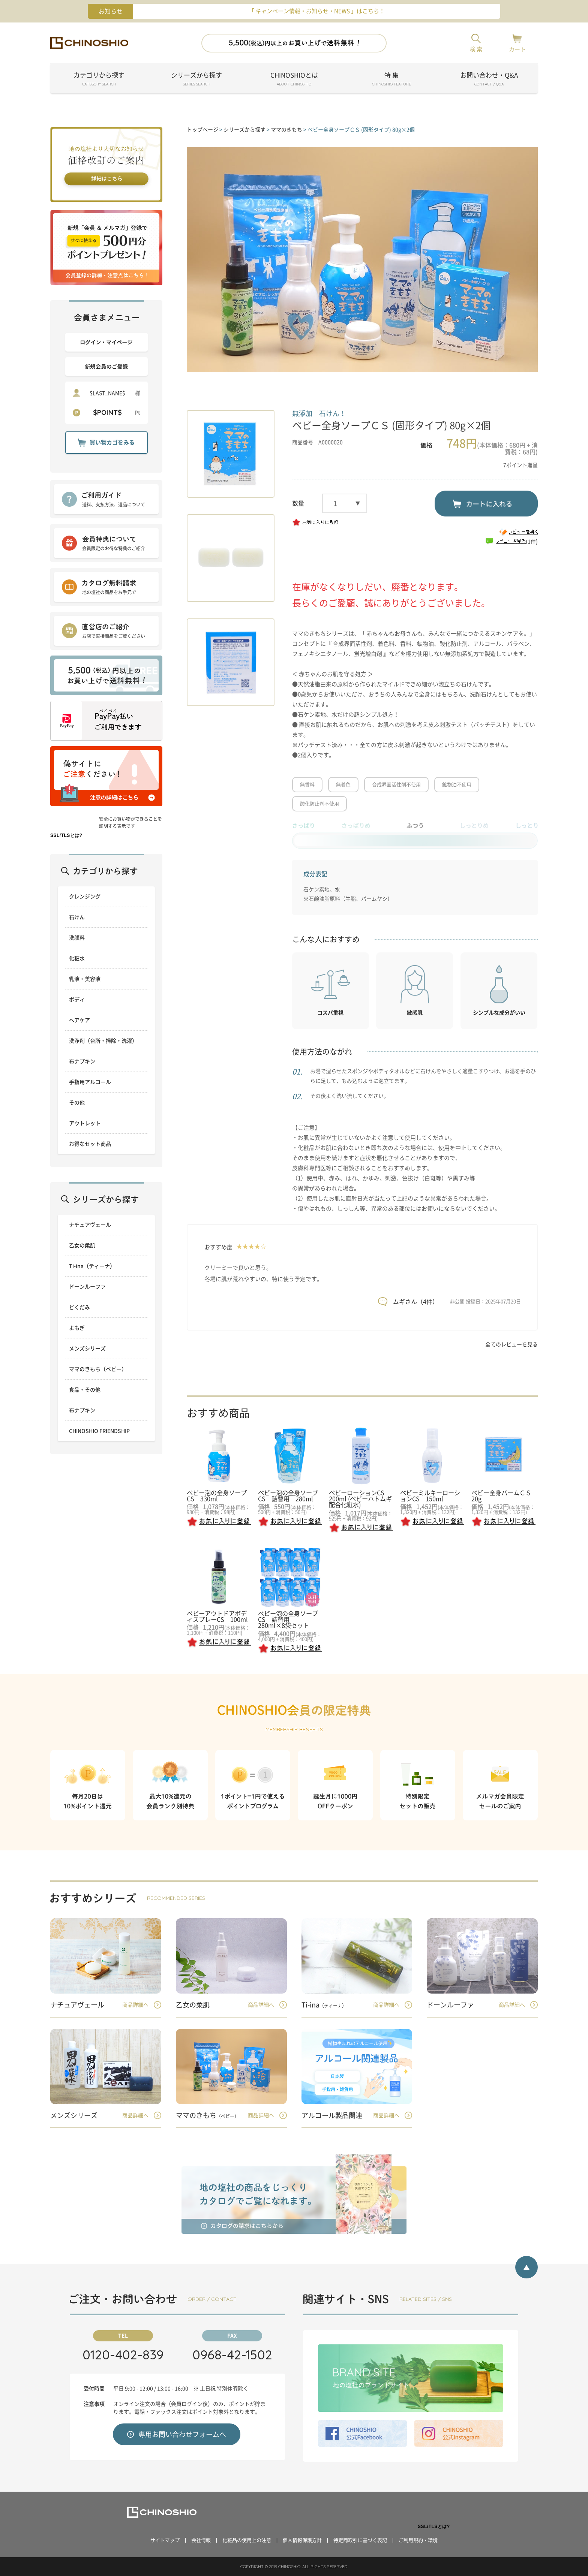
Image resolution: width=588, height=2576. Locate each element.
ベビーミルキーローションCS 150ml (430, 1496)
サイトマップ (165, 2540)
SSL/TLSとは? (66, 835)
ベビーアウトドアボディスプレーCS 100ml (217, 1617)
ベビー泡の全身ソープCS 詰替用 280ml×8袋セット (288, 1620)
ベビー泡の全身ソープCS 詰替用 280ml (288, 1496)
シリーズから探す (196, 80)
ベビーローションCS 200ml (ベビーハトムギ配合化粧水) (360, 1499)
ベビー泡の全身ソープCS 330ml (217, 1496)
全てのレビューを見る (511, 1344)
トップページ (202, 129)
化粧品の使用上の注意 (246, 2540)
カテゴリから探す (99, 80)
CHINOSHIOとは (294, 80)
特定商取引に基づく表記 (360, 2540)
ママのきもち (286, 129)
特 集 (391, 80)
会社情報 (201, 2540)
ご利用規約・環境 (418, 2540)
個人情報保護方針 (302, 2540)
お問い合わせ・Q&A (489, 80)
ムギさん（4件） (415, 1302)
